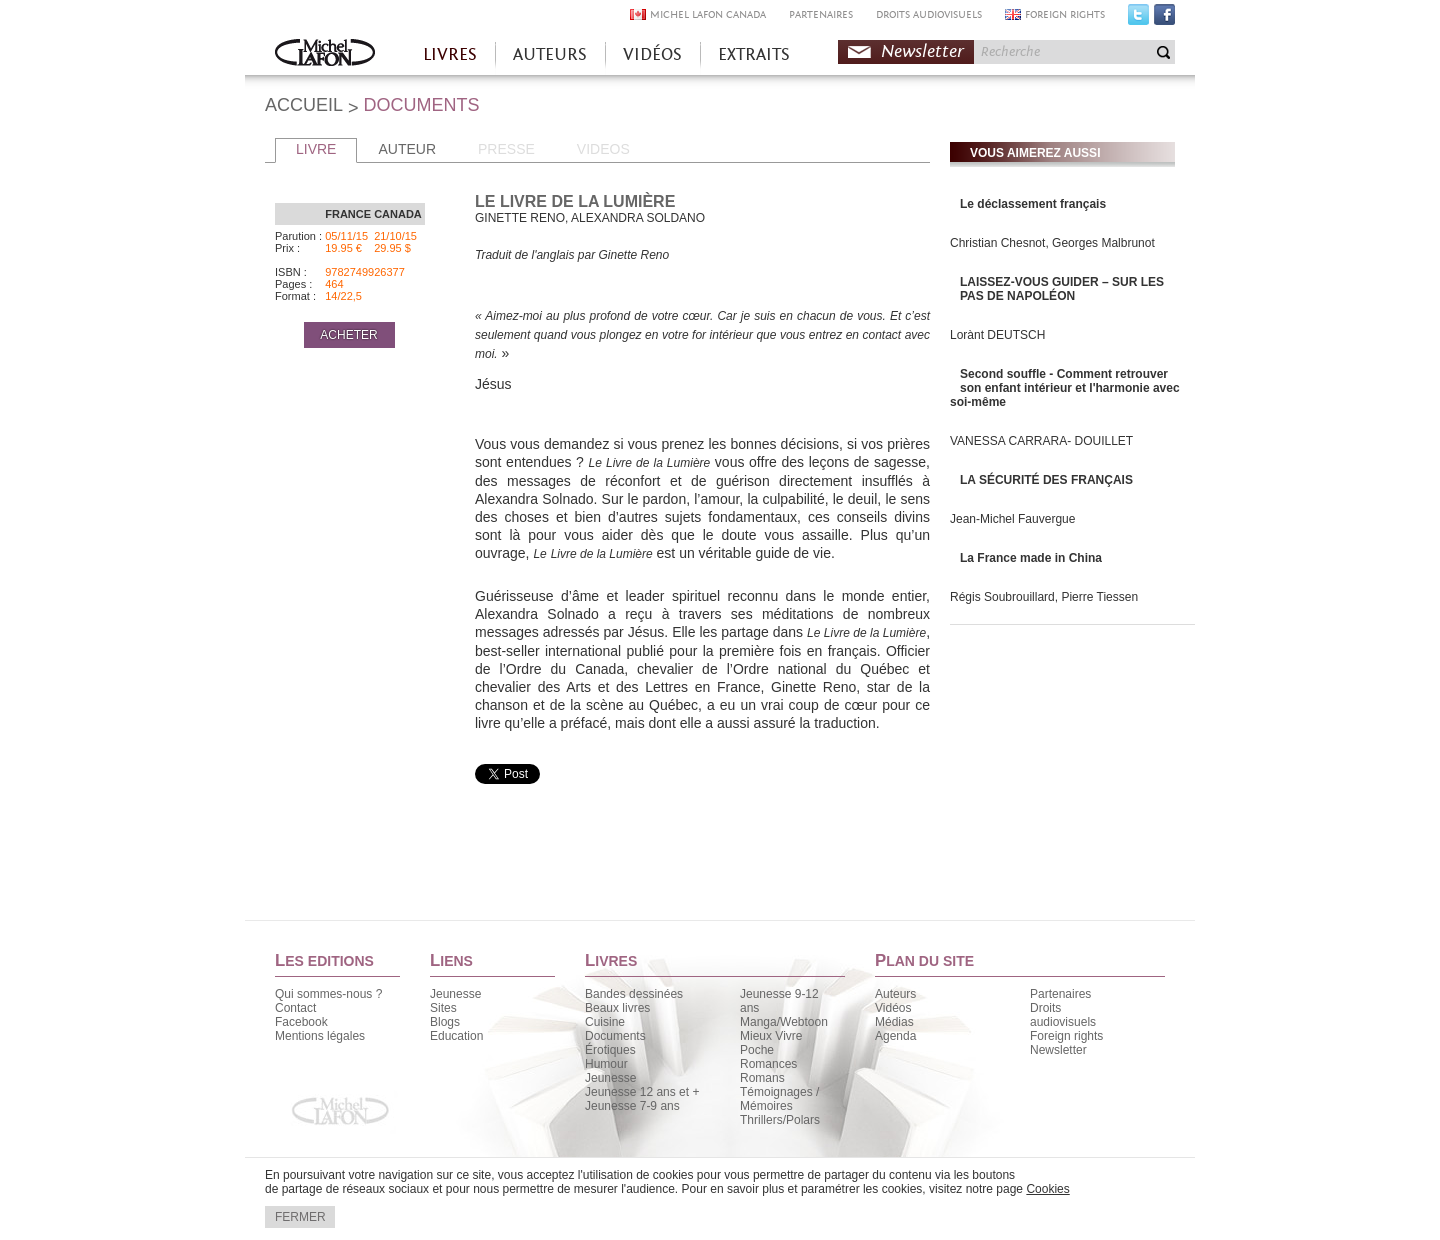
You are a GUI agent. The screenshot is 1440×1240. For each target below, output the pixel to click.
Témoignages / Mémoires (779, 1099)
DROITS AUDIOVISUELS (929, 14)
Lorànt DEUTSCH (997, 335)
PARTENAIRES (821, 14)
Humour (606, 1064)
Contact (295, 1008)
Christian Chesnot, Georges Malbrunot (1052, 243)
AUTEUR (407, 149)
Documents (615, 1036)
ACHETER (348, 335)
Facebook (1164, 19)
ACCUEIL (304, 105)
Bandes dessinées (634, 994)
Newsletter (922, 51)
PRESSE (506, 149)
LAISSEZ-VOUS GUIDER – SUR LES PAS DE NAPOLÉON (1062, 289)
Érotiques (610, 1050)
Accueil (325, 54)
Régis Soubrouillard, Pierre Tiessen (1044, 597)
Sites (443, 1008)
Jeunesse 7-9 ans (632, 1106)
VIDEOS (603, 149)
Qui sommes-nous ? (328, 994)
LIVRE (316, 149)
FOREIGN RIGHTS (1065, 14)
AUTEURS (550, 54)
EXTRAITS (754, 54)
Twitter (1138, 19)
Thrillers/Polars (780, 1120)
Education (456, 1036)
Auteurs (895, 994)
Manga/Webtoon (784, 1022)
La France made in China (1031, 558)
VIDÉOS (652, 54)
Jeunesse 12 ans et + (642, 1092)
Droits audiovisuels (1063, 1015)
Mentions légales (320, 1036)
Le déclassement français (1033, 204)
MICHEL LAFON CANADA (708, 14)
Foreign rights (1066, 1036)
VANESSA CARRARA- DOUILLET (1041, 441)
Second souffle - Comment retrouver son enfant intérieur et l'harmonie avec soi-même (1065, 388)
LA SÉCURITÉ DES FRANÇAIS (1046, 480)
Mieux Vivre (771, 1036)
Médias (894, 1022)
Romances (768, 1064)
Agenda (895, 1036)
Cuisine (605, 1022)
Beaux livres (617, 1008)
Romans (762, 1078)
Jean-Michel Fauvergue (1012, 519)
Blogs (445, 1022)
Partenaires (1060, 994)
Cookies (1047, 1189)
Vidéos (893, 1008)
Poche (757, 1050)
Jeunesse (455, 994)
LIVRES (450, 54)
